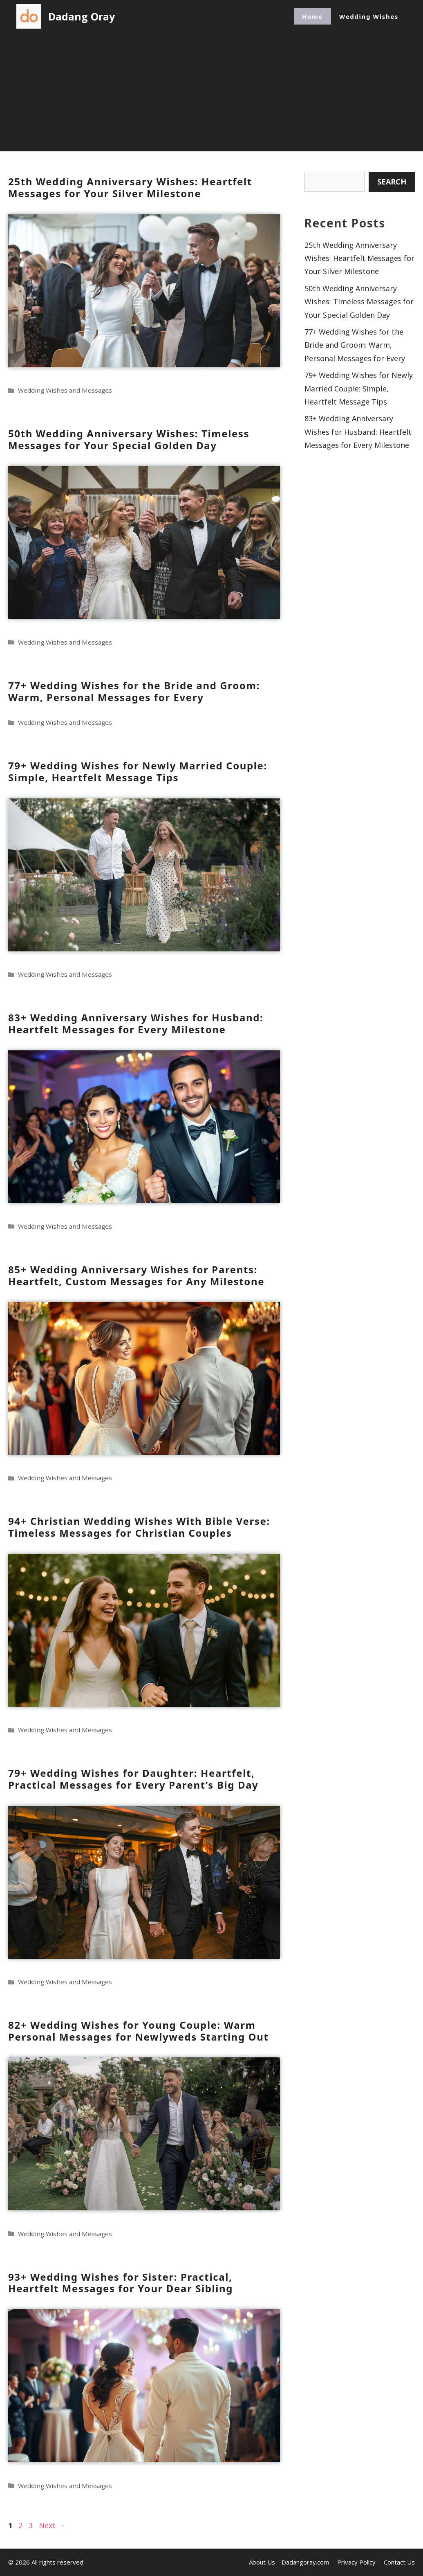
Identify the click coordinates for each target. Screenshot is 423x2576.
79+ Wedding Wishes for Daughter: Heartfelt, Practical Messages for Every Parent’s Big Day (133, 1779)
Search (391, 182)
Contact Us (399, 2562)
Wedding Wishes (368, 16)
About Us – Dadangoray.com (289, 2562)
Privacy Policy (356, 2562)
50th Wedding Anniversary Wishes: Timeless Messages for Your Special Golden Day (128, 439)
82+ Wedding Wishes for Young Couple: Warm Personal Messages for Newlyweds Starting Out (138, 2030)
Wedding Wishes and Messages (65, 390)
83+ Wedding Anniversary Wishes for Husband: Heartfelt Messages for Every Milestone (135, 1023)
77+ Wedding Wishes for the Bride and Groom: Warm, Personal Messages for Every (134, 691)
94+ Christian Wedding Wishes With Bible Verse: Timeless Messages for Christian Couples (139, 1527)
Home (312, 16)
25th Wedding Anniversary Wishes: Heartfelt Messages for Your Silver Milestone (130, 187)
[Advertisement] (211, 94)
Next (52, 2525)
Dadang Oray (81, 16)
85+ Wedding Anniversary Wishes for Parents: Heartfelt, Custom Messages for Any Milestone (136, 1275)
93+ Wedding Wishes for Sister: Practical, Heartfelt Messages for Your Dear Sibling (120, 2282)
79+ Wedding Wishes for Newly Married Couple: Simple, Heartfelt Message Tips (137, 771)
